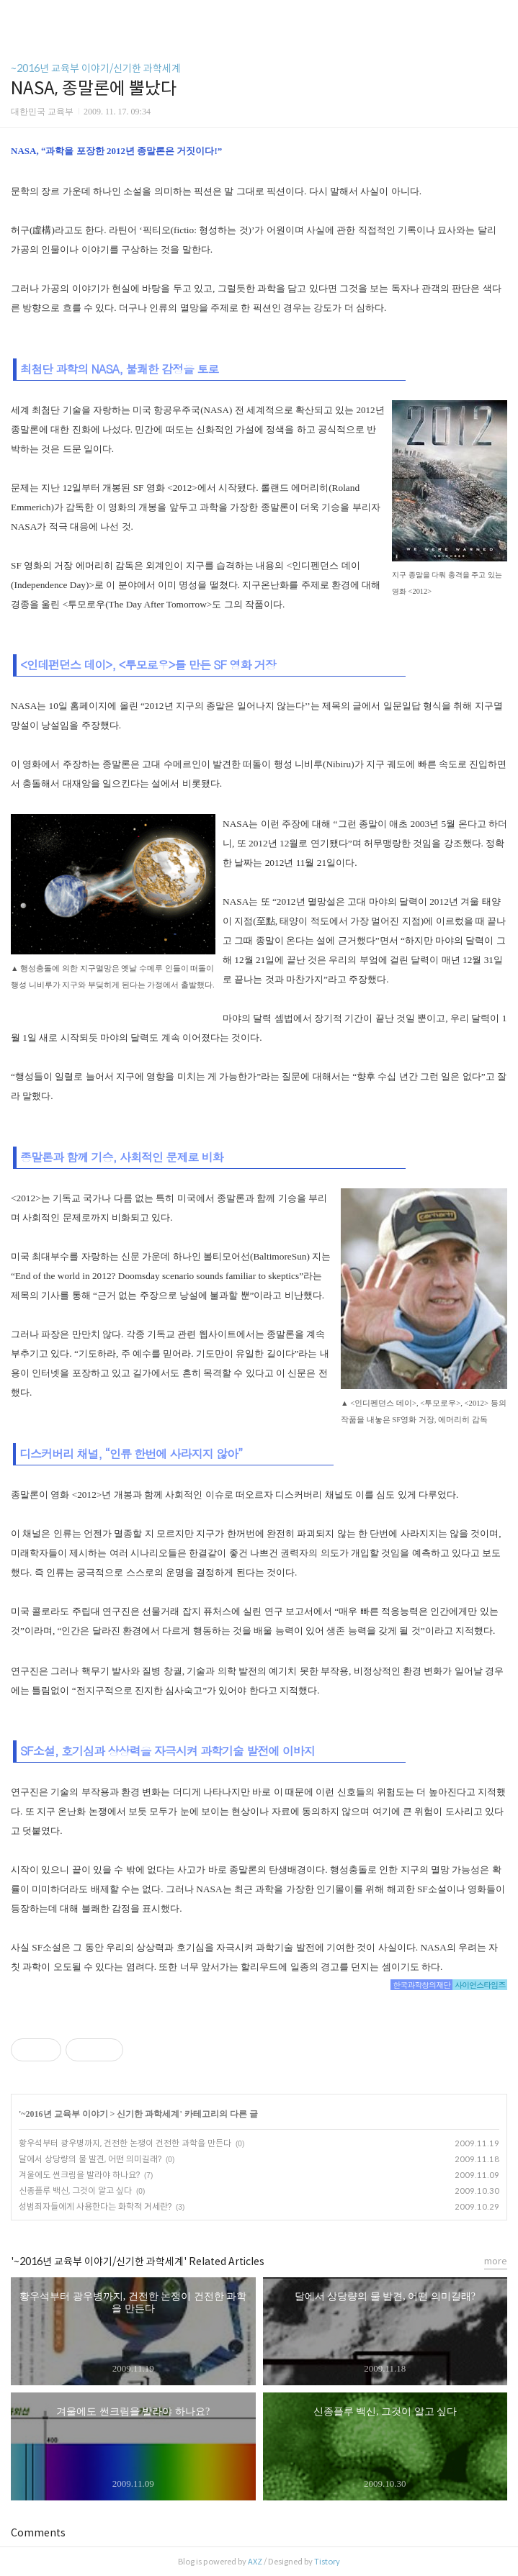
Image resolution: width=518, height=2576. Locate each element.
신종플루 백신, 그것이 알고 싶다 (75, 2190)
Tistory (327, 2562)
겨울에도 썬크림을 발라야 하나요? (79, 2174)
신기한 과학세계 (148, 2114)
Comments (38, 2532)
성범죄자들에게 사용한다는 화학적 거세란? (95, 2206)
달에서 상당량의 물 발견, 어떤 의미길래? (90, 2159)
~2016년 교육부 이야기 (64, 2114)
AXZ (255, 2562)
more (495, 2261)
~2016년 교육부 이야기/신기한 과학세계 (96, 68)
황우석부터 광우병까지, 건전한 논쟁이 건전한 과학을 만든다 (125, 2143)
